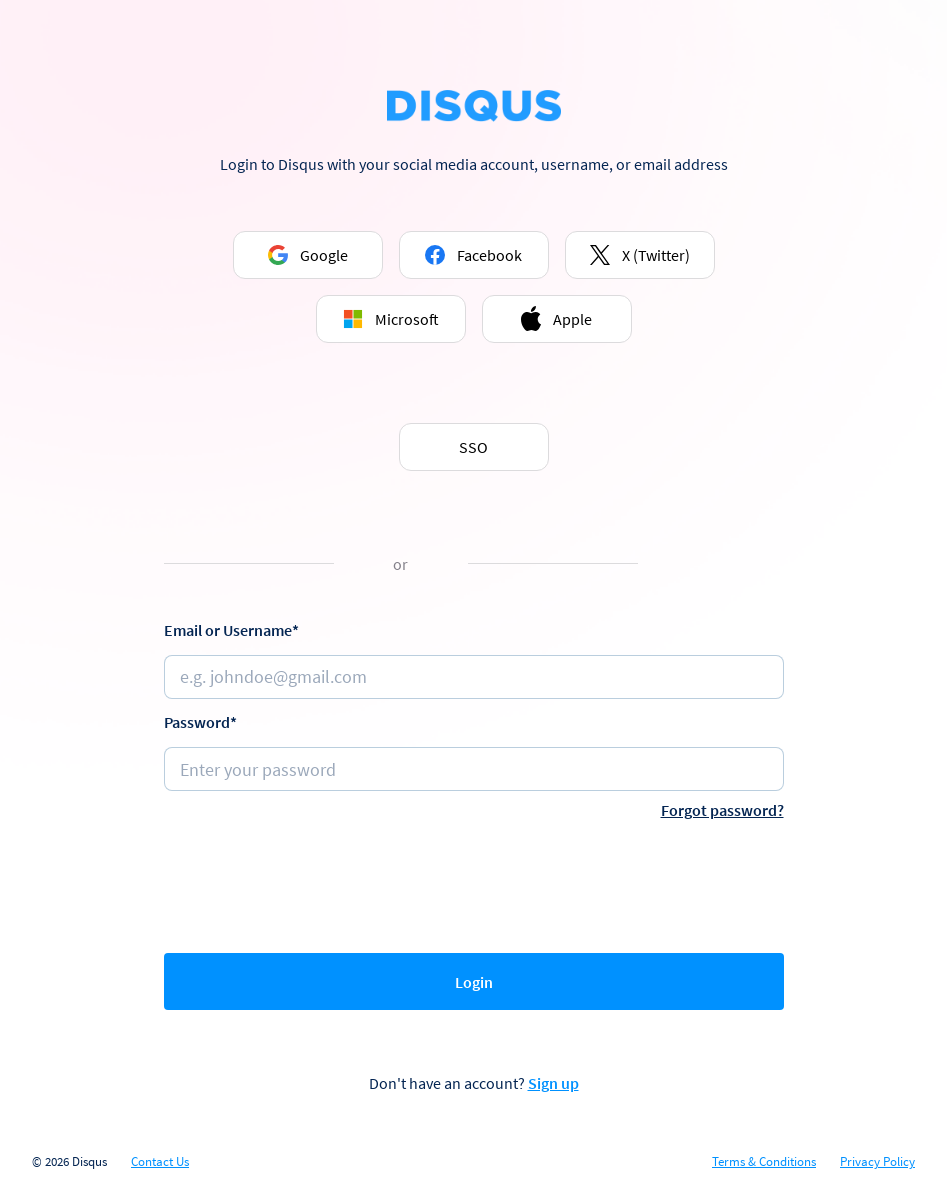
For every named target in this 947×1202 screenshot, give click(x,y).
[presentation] (474, 882)
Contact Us (160, 1162)
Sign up (553, 1083)
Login (474, 982)
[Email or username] (474, 677)
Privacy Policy (877, 1162)
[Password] (474, 769)
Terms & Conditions (764, 1162)
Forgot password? (722, 810)
